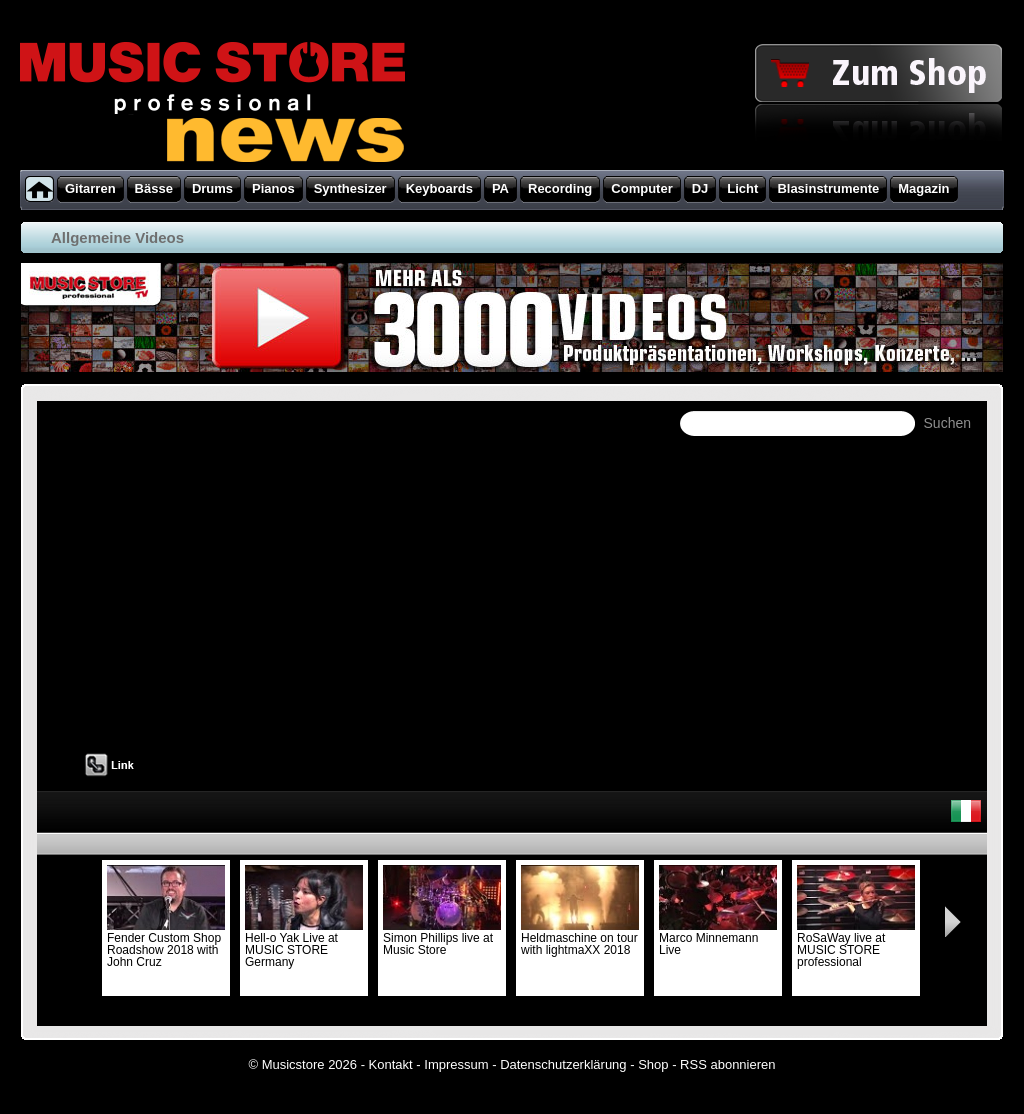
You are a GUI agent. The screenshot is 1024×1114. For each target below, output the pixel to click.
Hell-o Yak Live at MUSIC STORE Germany (304, 944)
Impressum (456, 1064)
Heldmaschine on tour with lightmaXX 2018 (580, 938)
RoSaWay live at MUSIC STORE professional (856, 944)
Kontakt (391, 1064)
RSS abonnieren (727, 1064)
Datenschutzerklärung (563, 1064)
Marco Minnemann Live (718, 938)
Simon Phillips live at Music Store (442, 938)
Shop (653, 1064)
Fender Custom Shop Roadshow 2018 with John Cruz (166, 944)
